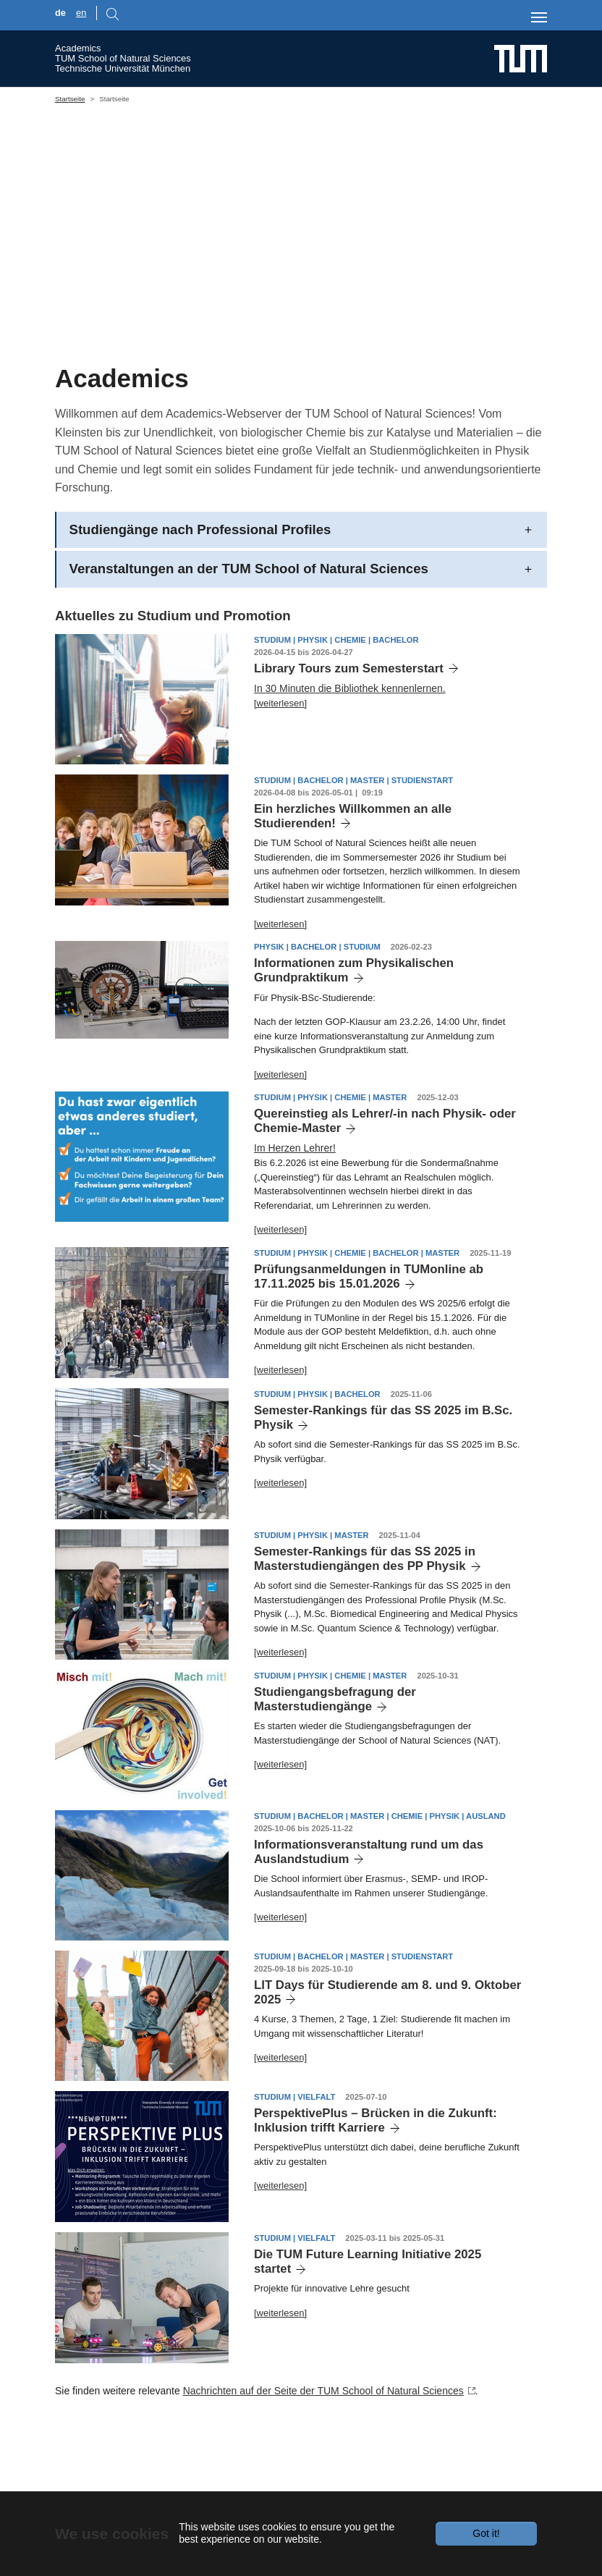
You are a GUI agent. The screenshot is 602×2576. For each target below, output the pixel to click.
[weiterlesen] (280, 769)
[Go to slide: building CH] (366, 363)
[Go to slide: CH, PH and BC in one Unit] (236, 363)
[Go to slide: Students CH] (288, 363)
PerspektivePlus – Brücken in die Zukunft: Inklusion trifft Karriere (375, 2186)
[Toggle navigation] (539, 17)
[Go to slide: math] (314, 363)
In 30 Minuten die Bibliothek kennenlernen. (350, 754)
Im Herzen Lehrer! (295, 1214)
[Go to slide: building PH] (340, 363)
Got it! (485, 2533)
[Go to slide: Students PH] (262, 363)
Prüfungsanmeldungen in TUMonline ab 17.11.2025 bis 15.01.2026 (368, 1342)
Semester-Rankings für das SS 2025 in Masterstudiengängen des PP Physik (364, 1624)
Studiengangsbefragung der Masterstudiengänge (335, 1765)
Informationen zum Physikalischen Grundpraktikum (354, 1037)
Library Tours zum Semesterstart (349, 734)
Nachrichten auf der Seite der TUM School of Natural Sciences (323, 2456)
